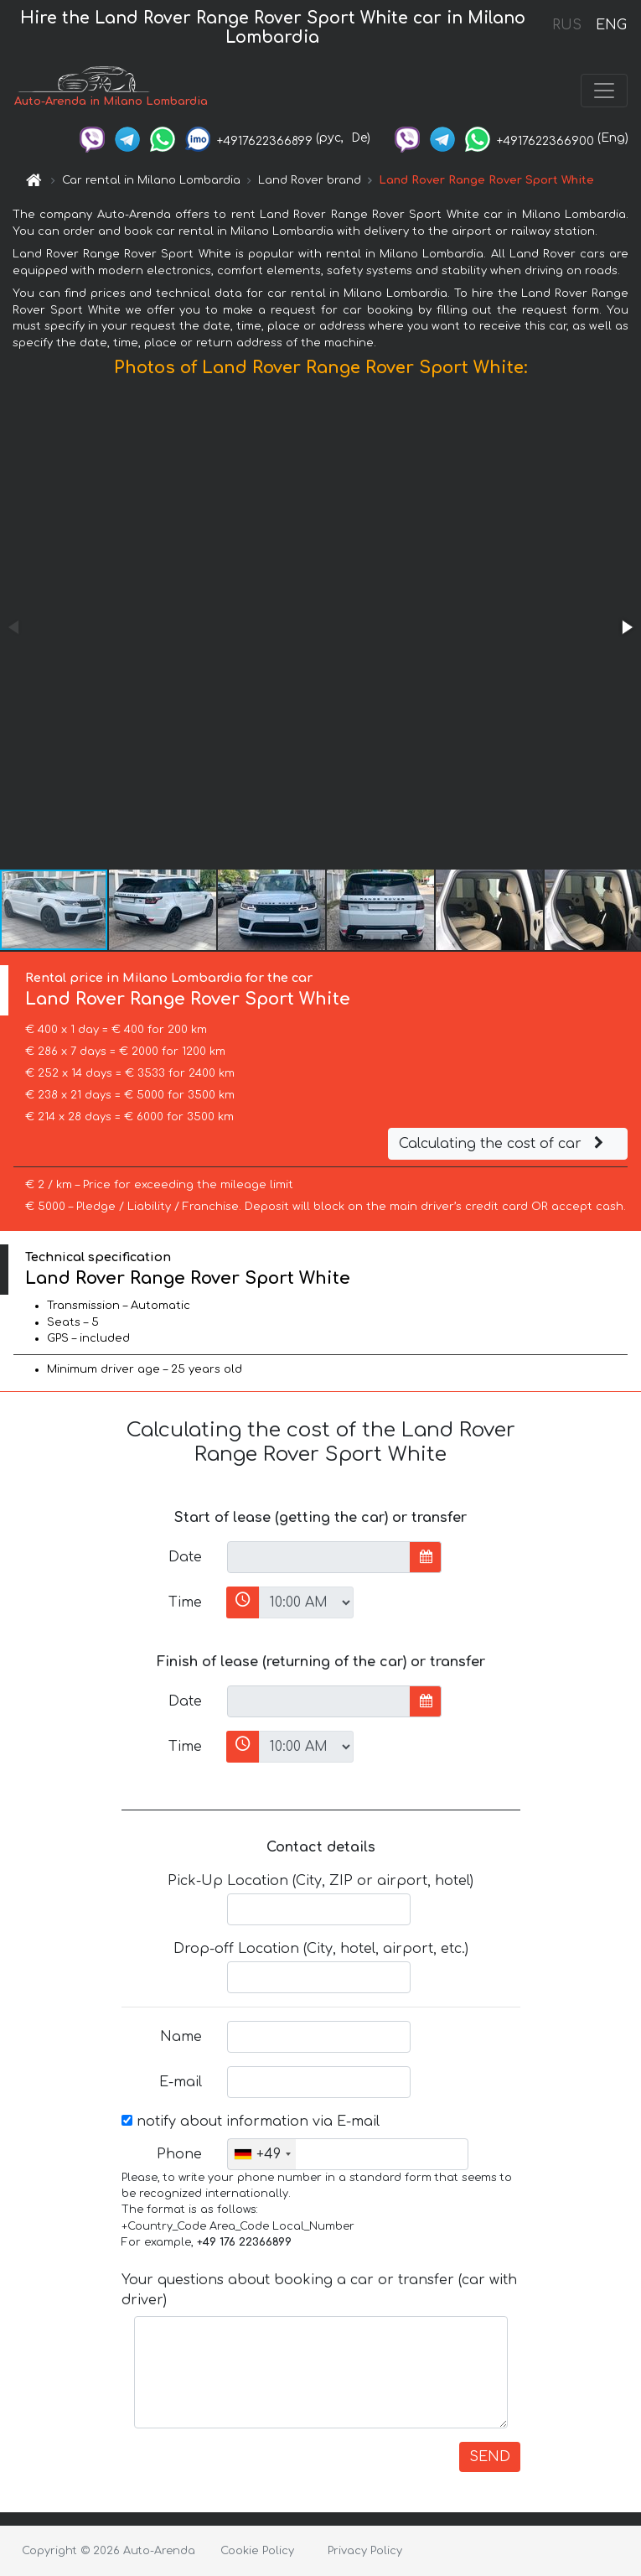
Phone (179, 2154)
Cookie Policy (257, 2551)
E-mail (180, 2082)
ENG (611, 25)
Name (181, 2036)
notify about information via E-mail (250, 2121)
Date (185, 1557)
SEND (489, 2456)
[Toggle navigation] (604, 90)
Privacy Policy (365, 2551)
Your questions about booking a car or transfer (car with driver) (319, 2290)
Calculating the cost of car (503, 1143)
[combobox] (262, 2154)
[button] (626, 627)
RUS (567, 25)
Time (185, 1602)
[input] (319, 1557)
